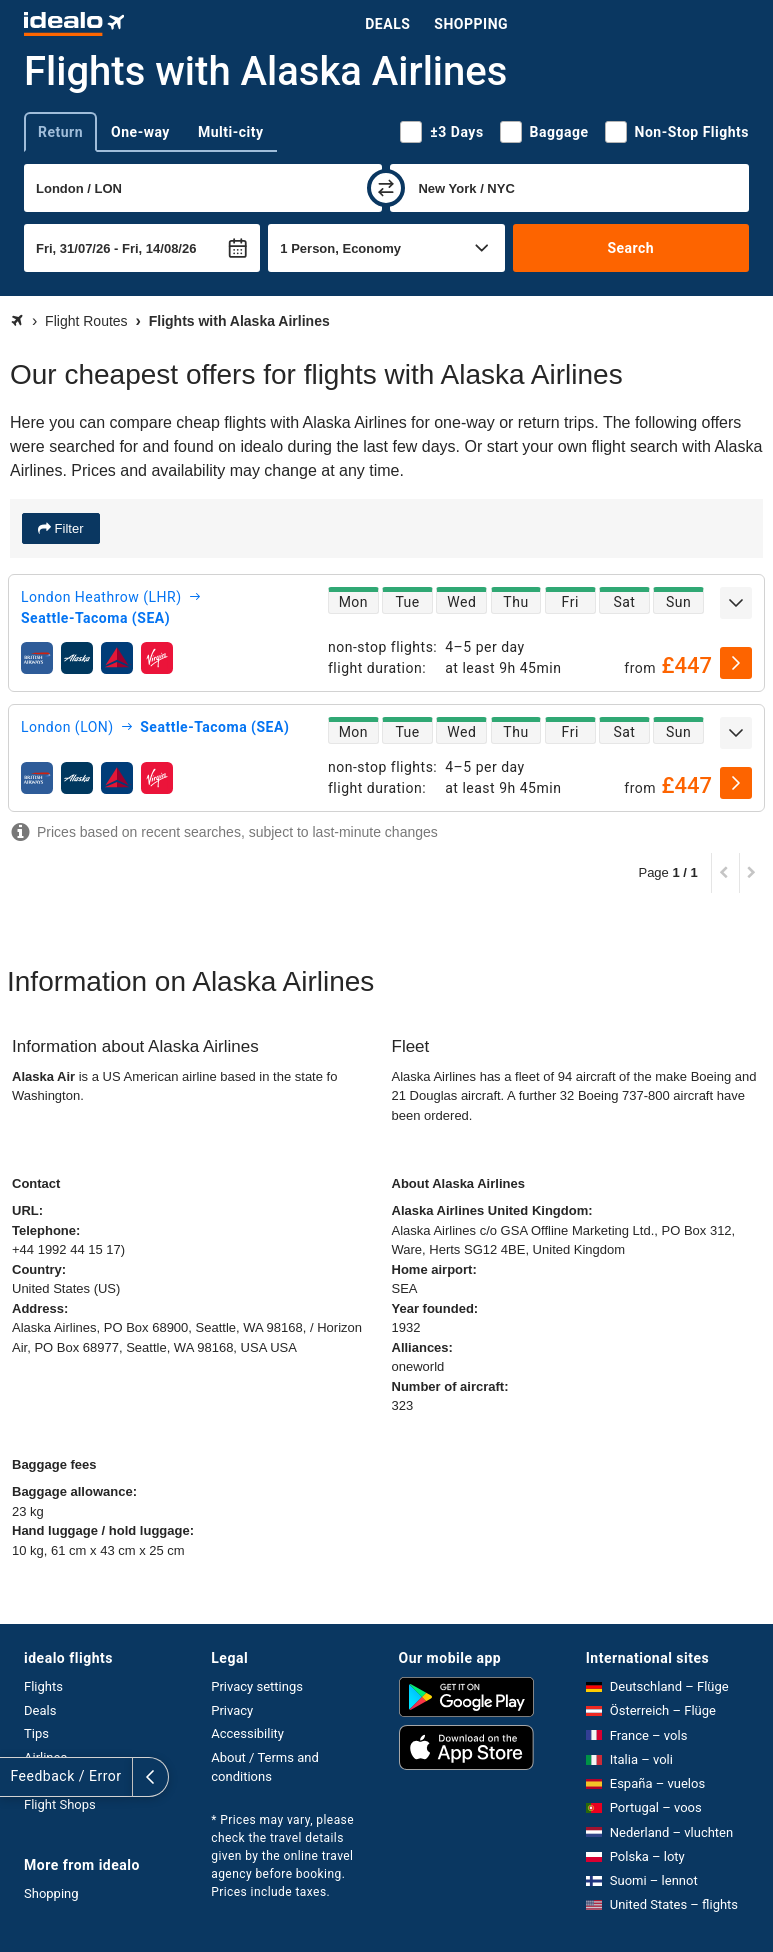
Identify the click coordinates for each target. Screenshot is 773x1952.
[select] (736, 663)
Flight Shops (60, 1804)
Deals (387, 24)
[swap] (386, 188)
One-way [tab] (140, 132)
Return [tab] (60, 132)
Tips (36, 1733)
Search (630, 248)
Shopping (471, 24)
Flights (43, 1686)
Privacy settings (257, 1686)
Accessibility (247, 1733)
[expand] (736, 603)
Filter (67, 528)
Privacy (232, 1710)
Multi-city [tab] (231, 132)
